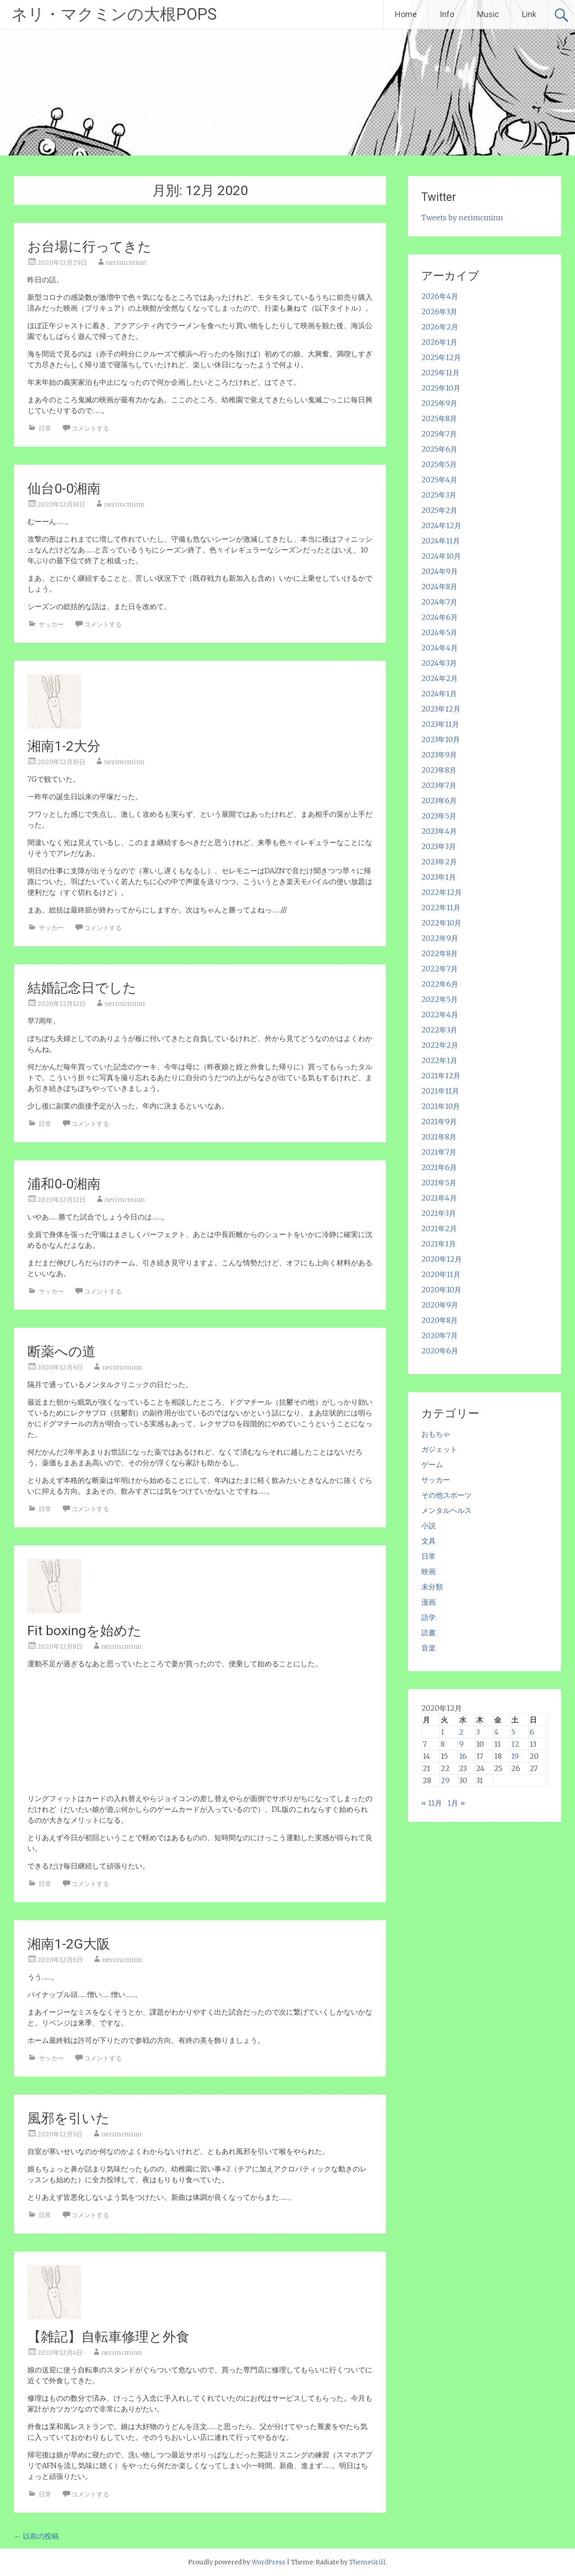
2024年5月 (439, 632)
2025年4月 (439, 479)
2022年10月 (441, 922)
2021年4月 (439, 1197)
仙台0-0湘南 (64, 488)
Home (406, 14)
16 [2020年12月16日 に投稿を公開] (463, 1756)
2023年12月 (440, 708)
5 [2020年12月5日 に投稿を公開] (513, 1731)
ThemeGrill (367, 2562)
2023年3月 (438, 846)
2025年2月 (439, 510)
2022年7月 (439, 968)
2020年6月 (439, 1350)
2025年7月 (439, 433)
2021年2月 (439, 1228)
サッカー (51, 624)
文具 (428, 1540)
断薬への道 (61, 1351)
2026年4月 (439, 296)
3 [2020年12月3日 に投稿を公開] (478, 1731)
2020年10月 (441, 1289)
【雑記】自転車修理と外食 (108, 2337)
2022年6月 (439, 983)
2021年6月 (439, 1167)
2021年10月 (440, 1106)
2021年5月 (438, 1182)
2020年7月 (439, 1335)
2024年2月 (439, 678)
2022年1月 (439, 1060)
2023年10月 (440, 739)
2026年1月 (439, 342)
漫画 (428, 1601)
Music (488, 14)
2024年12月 (441, 525)
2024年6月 (439, 617)
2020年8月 (439, 1320)
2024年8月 (439, 586)
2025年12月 (441, 357)
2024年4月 (439, 647)
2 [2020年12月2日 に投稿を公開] (461, 1731)
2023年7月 (438, 785)
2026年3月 (439, 311)
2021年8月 (438, 1136)
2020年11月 (440, 1274)
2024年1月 (439, 693)
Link (529, 14)
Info (447, 14)
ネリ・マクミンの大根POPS (114, 14)
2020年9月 (439, 1304)
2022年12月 (441, 892)
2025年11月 (440, 372)
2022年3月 (439, 1029)
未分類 (432, 1586)
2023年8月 (438, 769)
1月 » (456, 1802)
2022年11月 (440, 907)
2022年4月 (439, 1014)
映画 (428, 1571)
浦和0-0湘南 (64, 1184)
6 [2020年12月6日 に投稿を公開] (532, 1731)
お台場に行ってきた (89, 246)
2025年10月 (440, 387)
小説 (428, 1525)
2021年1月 (438, 1243)
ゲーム (432, 1464)
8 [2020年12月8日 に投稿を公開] (443, 1744)
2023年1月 (438, 876)
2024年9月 (439, 571)
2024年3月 (439, 662)
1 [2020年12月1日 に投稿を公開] (442, 1731)
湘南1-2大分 (64, 746)
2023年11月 (440, 724)
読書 (428, 1632)
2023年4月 (439, 831)
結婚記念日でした (82, 988)
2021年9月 (439, 1121)
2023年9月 (439, 754)
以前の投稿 (36, 2536)
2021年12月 (440, 1075)
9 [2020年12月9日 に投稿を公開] (461, 1744)
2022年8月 (439, 953)
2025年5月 (439, 464)
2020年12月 (441, 1259)
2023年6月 (439, 800)
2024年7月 (439, 601)
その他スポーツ (446, 1494)
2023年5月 (438, 815)
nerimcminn (126, 262)
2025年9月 (439, 403)
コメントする (90, 428)
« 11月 (431, 1802)
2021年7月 (438, 1152)
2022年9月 (439, 938)
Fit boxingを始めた (84, 1630)
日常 (45, 428)
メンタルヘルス (446, 1510)
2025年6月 (439, 449)
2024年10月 (441, 556)
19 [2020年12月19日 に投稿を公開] (515, 1756)
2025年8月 (439, 418)
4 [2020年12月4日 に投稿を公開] (496, 1731)
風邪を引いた (68, 2118)
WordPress (268, 2562)
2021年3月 (438, 1213)
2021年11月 (440, 1090)
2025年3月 (438, 494)
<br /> (54, 1730)
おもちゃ (435, 1433)
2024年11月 (440, 540)
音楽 (428, 1647)
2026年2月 (439, 326)
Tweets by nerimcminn (462, 217)
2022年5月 (439, 999)
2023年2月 (439, 861)
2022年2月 (439, 1045)
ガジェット (439, 1449)
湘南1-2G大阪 (68, 1944)
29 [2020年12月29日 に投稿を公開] (445, 1780)
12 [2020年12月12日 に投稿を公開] (515, 1744)
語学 (428, 1617)
